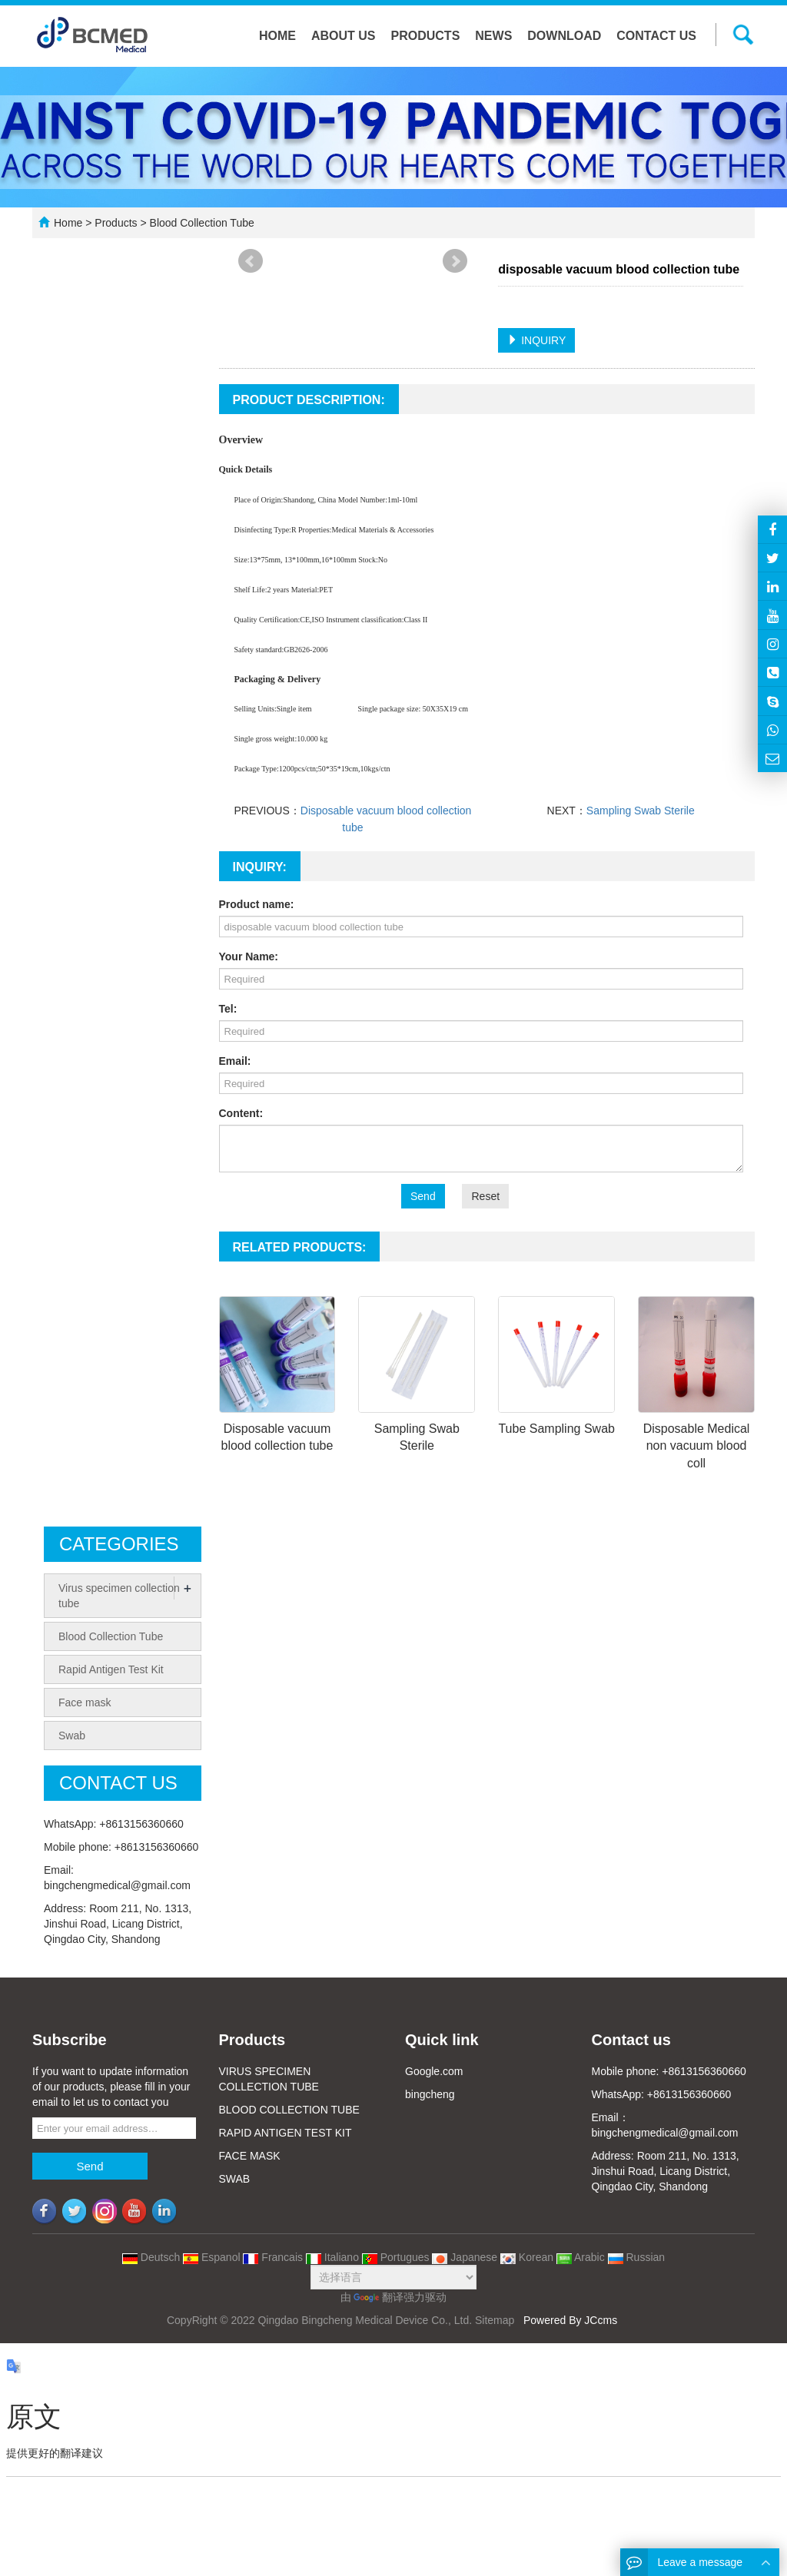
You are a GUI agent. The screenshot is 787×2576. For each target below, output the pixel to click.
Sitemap (494, 2320)
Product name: (256, 904)
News (493, 35)
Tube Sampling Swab (556, 1428)
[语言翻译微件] (393, 2277)
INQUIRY (536, 340)
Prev (250, 261)
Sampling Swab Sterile (640, 810)
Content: (241, 1113)
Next (455, 261)
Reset (485, 1196)
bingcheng (430, 2094)
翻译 (378, 2297)
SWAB (235, 2179)
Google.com (434, 2071)
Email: (235, 1061)
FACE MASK (250, 2156)
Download (564, 35)
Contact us (656, 35)
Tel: (228, 1009)
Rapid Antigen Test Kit (111, 1669)
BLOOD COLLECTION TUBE (289, 2110)
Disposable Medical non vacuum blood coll (696, 1446)
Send (423, 1196)
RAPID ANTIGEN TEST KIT (285, 2133)
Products (425, 35)
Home (277, 35)
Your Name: (249, 956)
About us (343, 35)
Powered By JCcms (571, 2320)
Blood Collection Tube (200, 223)
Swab (71, 1735)
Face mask (84, 1702)
